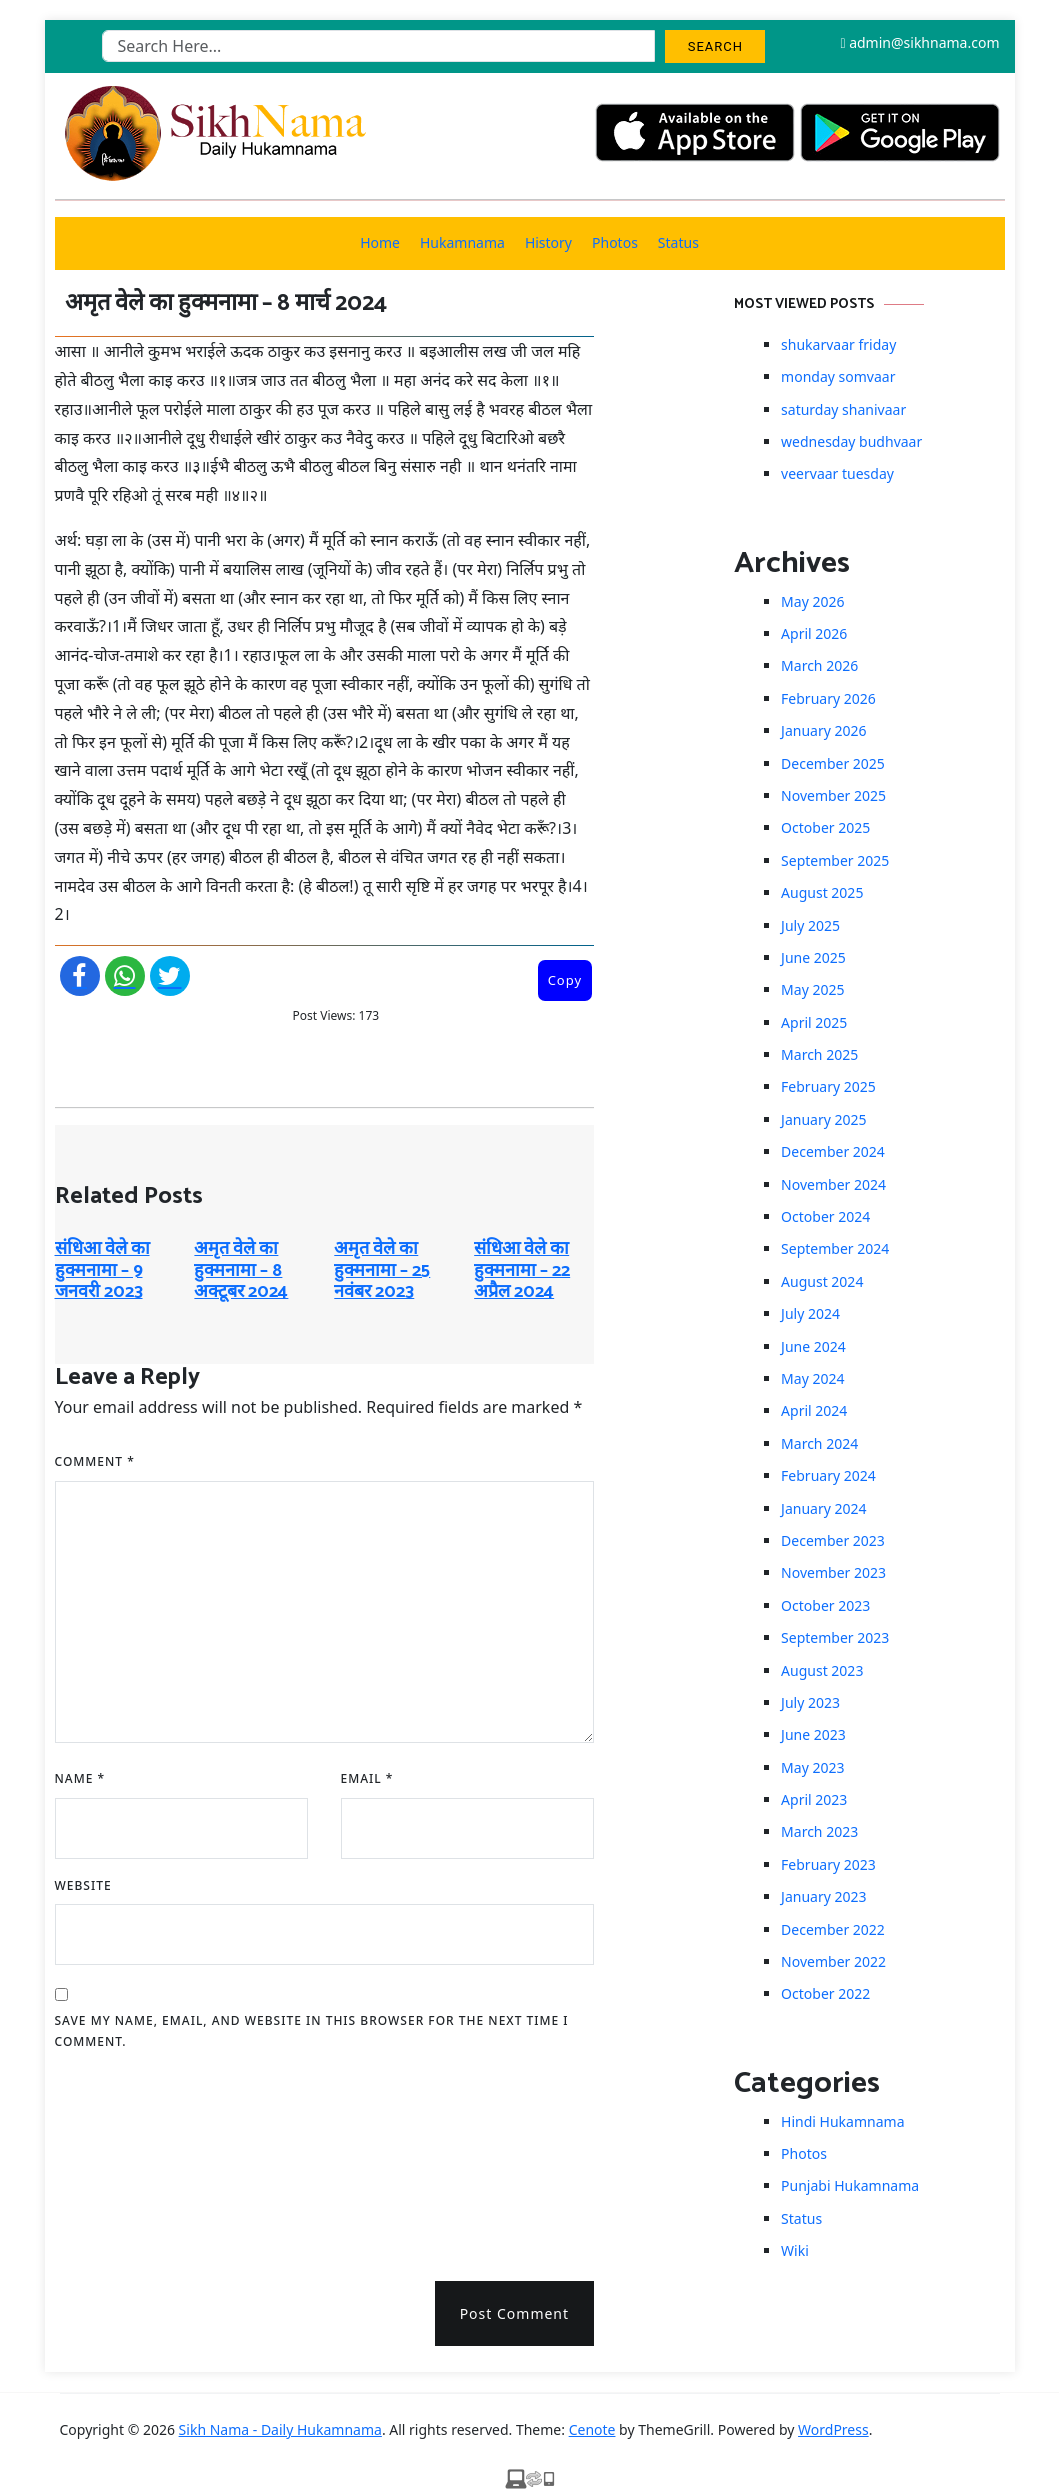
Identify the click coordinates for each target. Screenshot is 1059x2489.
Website (83, 1885)
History (548, 242)
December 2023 (833, 1540)
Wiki (795, 2250)
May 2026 (812, 601)
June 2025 (813, 957)
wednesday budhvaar (851, 441)
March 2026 (819, 665)
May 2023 (812, 1767)
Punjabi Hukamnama (850, 2185)
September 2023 (835, 1637)
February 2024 (828, 1475)
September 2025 (835, 860)
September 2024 (835, 1248)
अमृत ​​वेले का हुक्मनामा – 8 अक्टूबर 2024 (241, 1270)
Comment (95, 1461)
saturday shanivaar (843, 409)
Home (380, 242)
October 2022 (825, 1993)
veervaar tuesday (837, 473)
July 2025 (810, 925)
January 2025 (823, 1119)
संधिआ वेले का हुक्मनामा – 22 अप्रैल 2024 (522, 1270)
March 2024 (819, 1443)
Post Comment (514, 2313)
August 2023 (822, 1670)
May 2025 (812, 989)
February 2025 (828, 1086)
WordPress (833, 2429)
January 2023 (823, 1896)
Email (367, 1778)
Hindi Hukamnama (842, 2121)
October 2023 (825, 1605)
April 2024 (814, 1410)
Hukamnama (462, 242)
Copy (565, 980)
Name (80, 1778)
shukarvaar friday (838, 344)
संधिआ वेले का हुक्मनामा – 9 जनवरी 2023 (102, 1270)
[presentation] (137, 2159)
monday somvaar (838, 376)
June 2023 (813, 1734)
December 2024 (833, 1151)
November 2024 (833, 1184)
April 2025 (814, 1022)
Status (678, 242)
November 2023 (833, 1572)
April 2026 (814, 633)
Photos (615, 242)
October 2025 (825, 827)
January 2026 (823, 730)
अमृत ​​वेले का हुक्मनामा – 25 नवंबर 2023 (382, 1270)
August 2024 (822, 1281)
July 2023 (810, 1702)
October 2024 (825, 1216)
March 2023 (819, 1831)
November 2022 (833, 1961)
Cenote (592, 2429)
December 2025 (833, 763)
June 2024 (813, 1346)
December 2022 (833, 1929)
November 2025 (833, 795)
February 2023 (828, 1864)
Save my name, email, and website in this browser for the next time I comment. (312, 2031)
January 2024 (823, 1508)
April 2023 (814, 1799)
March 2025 (819, 1054)
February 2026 (828, 698)
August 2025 (822, 892)
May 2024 (812, 1378)
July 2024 (810, 1313)
